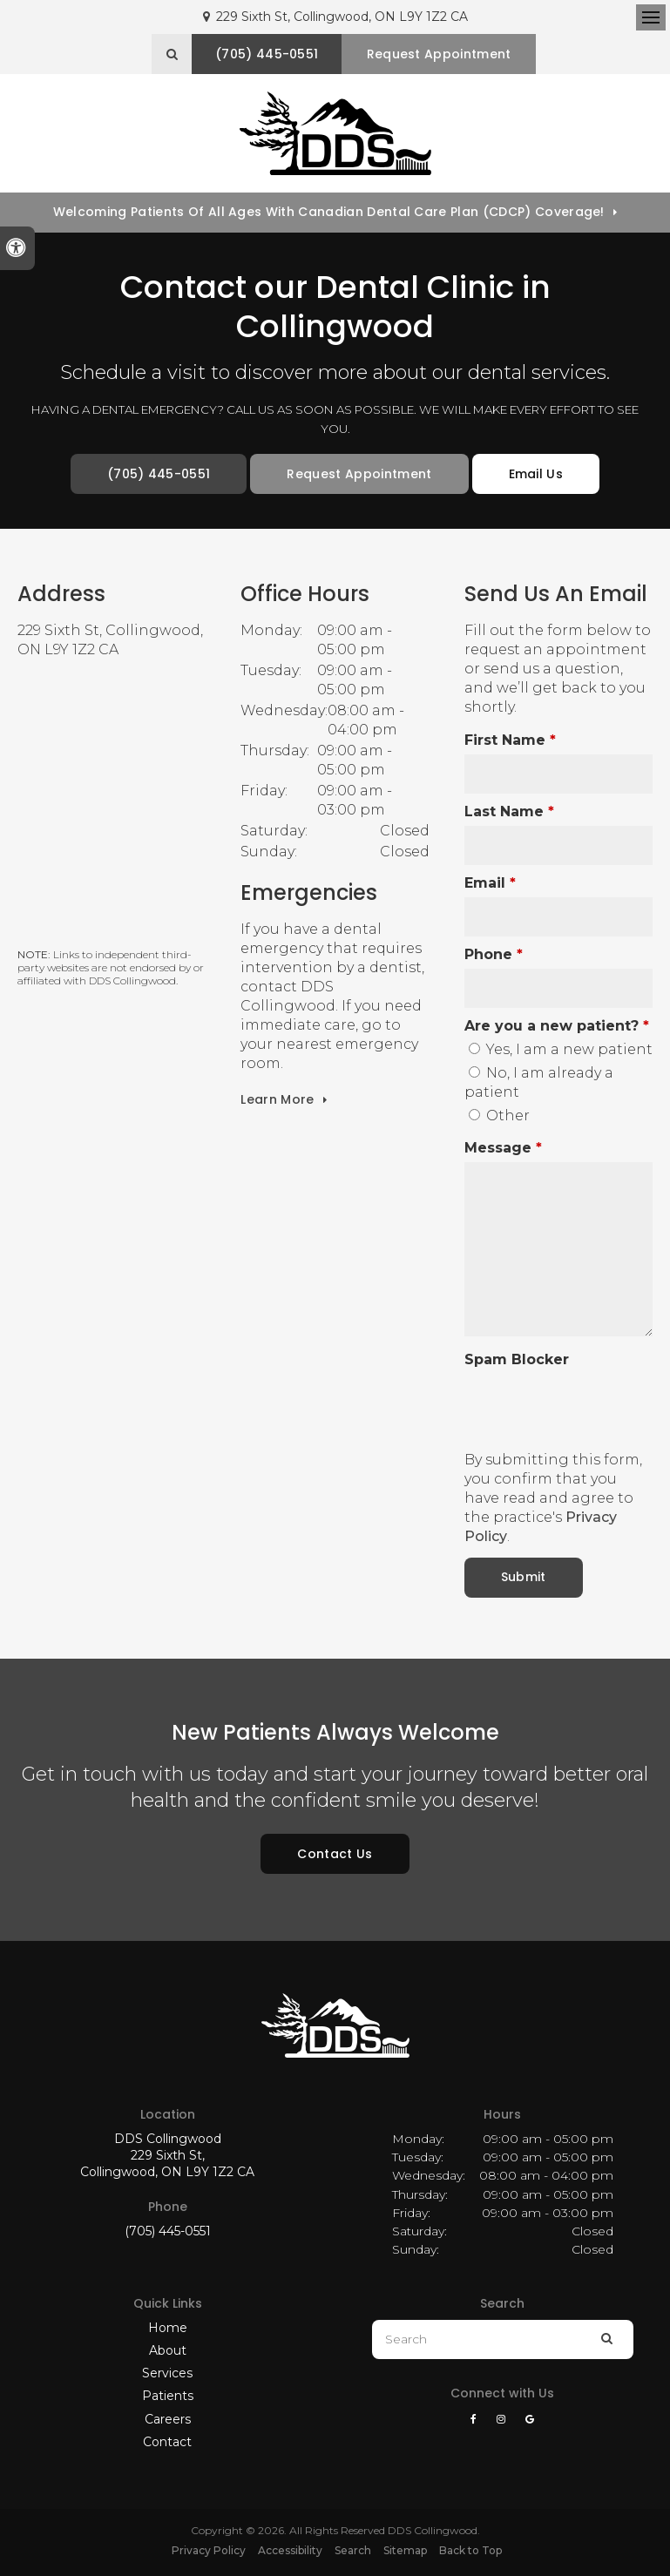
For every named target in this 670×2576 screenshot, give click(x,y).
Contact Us (334, 1854)
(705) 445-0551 (168, 2231)
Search (353, 2550)
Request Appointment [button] (439, 54)
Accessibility (290, 2550)
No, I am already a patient (538, 1082)
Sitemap (405, 2550)
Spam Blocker (516, 1359)
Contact (167, 2442)
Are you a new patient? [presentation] (556, 1026)
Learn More (277, 1099)
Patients (167, 2396)
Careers (168, 2419)
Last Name (509, 811)
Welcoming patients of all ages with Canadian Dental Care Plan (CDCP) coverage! (329, 211)
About (167, 2350)
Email (490, 883)
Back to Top (470, 2550)
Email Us (536, 474)
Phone (493, 954)
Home (167, 2328)
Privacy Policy (209, 2550)
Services (167, 2373)
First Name (510, 740)
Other (499, 1115)
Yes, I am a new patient (561, 1049)
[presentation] (566, 1400)
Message (503, 1147)
